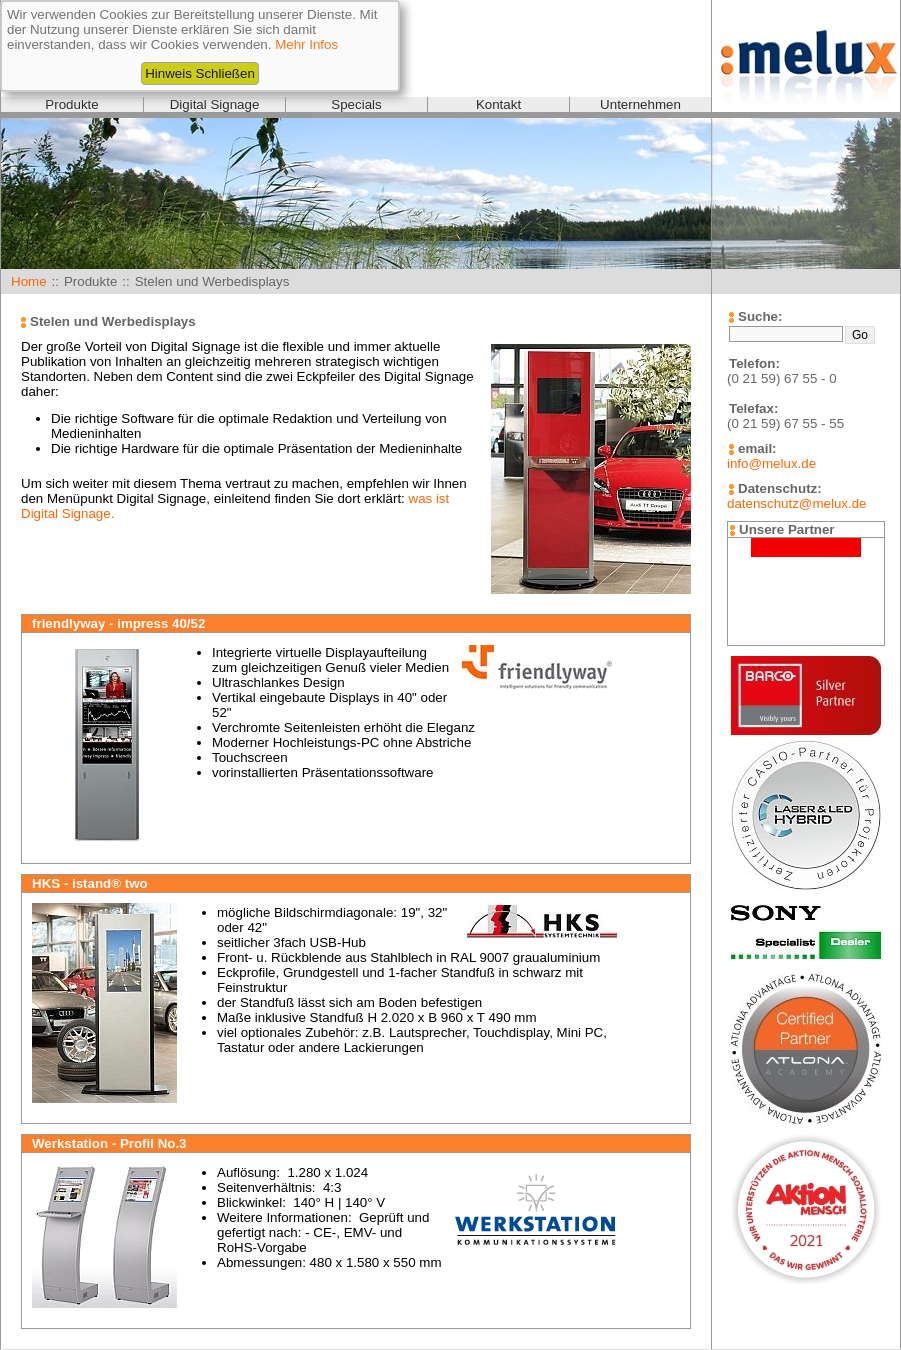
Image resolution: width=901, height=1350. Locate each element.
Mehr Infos (306, 44)
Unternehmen (640, 104)
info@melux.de (771, 463)
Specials (356, 104)
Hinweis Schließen (200, 73)
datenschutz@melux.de (796, 503)
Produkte (71, 104)
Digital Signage (215, 104)
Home (29, 281)
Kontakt (498, 104)
